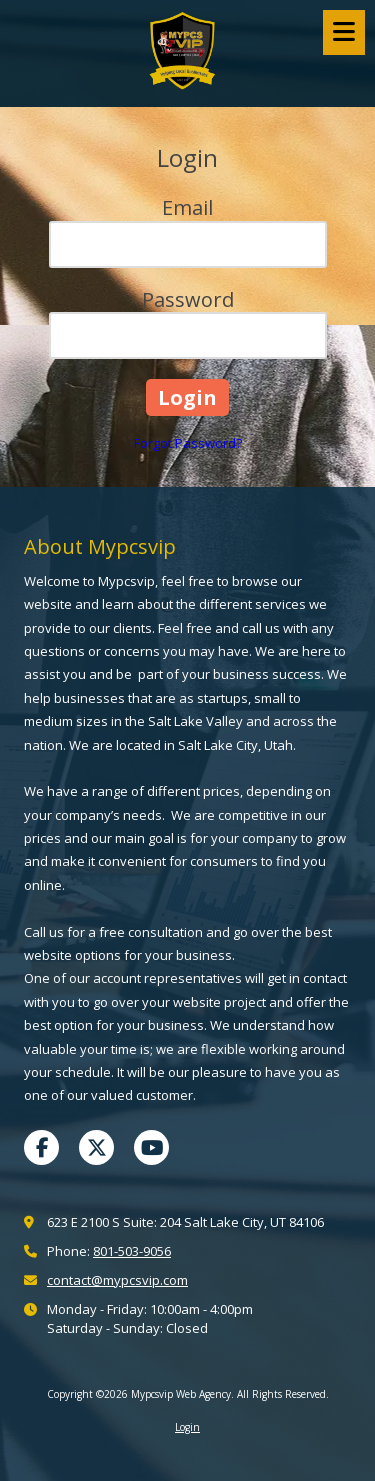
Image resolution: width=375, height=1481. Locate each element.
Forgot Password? (188, 443)
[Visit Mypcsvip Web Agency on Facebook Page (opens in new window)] (41, 1147)
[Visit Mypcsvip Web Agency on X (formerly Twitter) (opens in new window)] (96, 1147)
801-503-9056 (132, 1251)
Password (188, 299)
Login (187, 1427)
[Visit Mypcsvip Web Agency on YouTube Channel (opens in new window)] (151, 1147)
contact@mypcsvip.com (117, 1280)
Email (187, 207)
